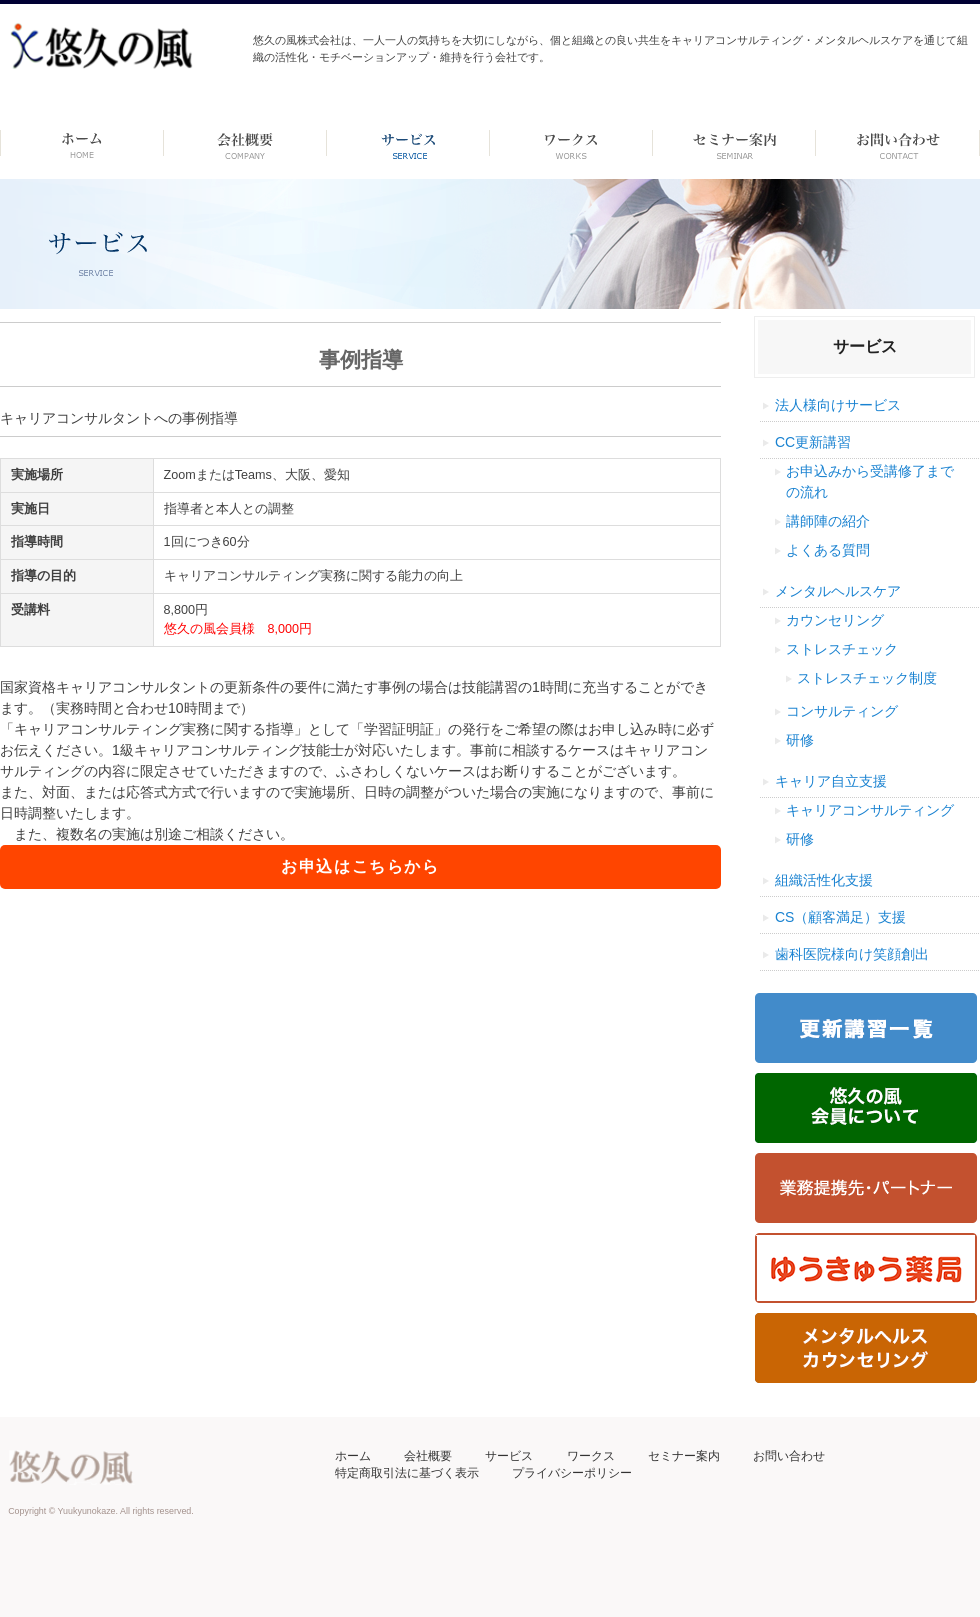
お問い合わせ (789, 1456)
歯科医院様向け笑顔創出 (852, 954)
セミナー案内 (684, 1456)
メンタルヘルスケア (838, 591)
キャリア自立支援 (831, 781)
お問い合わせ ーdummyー (897, 143)
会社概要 (428, 1456)
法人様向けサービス (838, 405)
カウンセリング (835, 620)
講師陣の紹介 (828, 521)
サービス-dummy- (408, 143)
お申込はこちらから (360, 866)
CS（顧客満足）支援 (840, 917)
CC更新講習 (813, 442)
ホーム (81, 143)
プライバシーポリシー (572, 1473)
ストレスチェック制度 (867, 678)
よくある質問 (828, 550)
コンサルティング (842, 711)
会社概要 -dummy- (245, 143)
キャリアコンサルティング (870, 810)
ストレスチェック (842, 649)
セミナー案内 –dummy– (734, 143)
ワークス (571, 143)
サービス (509, 1456)
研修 (800, 740)
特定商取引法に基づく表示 (407, 1473)
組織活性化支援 (824, 880)
